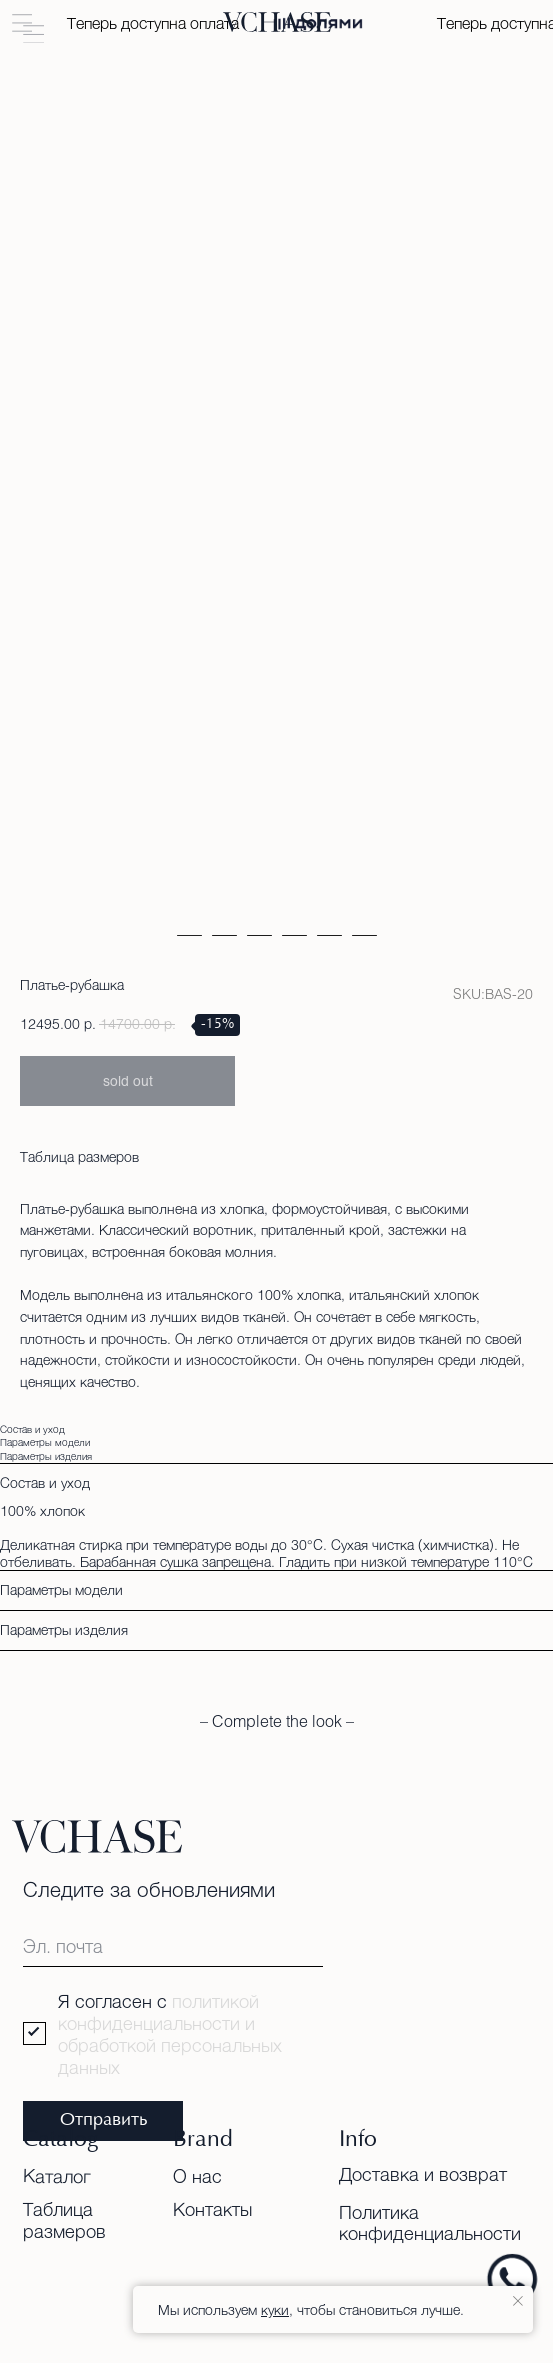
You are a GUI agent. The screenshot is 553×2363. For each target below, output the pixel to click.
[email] (173, 1946)
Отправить (103, 2120)
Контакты (212, 2209)
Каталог (56, 2175)
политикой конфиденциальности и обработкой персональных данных (170, 2034)
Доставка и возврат (423, 2174)
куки (275, 2309)
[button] (22, 23)
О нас (197, 2176)
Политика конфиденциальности (430, 2223)
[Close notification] (518, 2301)
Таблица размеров (79, 1156)
